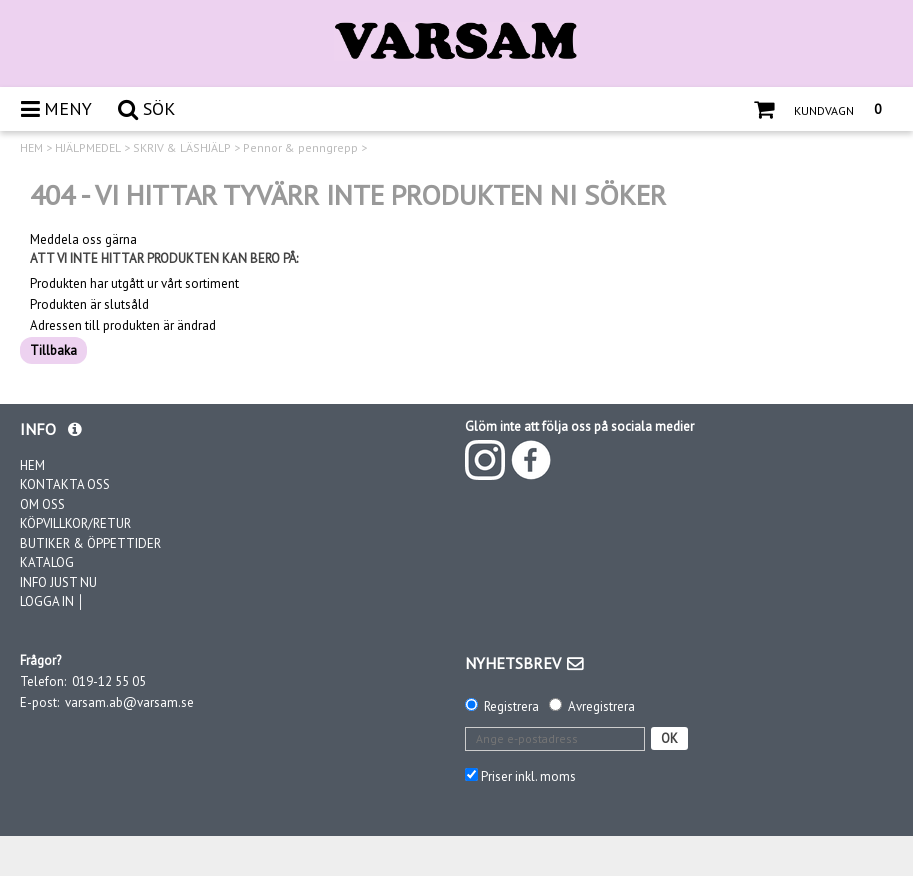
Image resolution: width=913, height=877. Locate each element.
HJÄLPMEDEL (88, 148)
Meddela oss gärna (83, 240)
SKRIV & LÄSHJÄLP (182, 148)
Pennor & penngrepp (300, 148)
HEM (31, 148)
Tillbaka (53, 350)
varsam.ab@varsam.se (129, 702)
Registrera (511, 706)
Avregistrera (601, 706)
